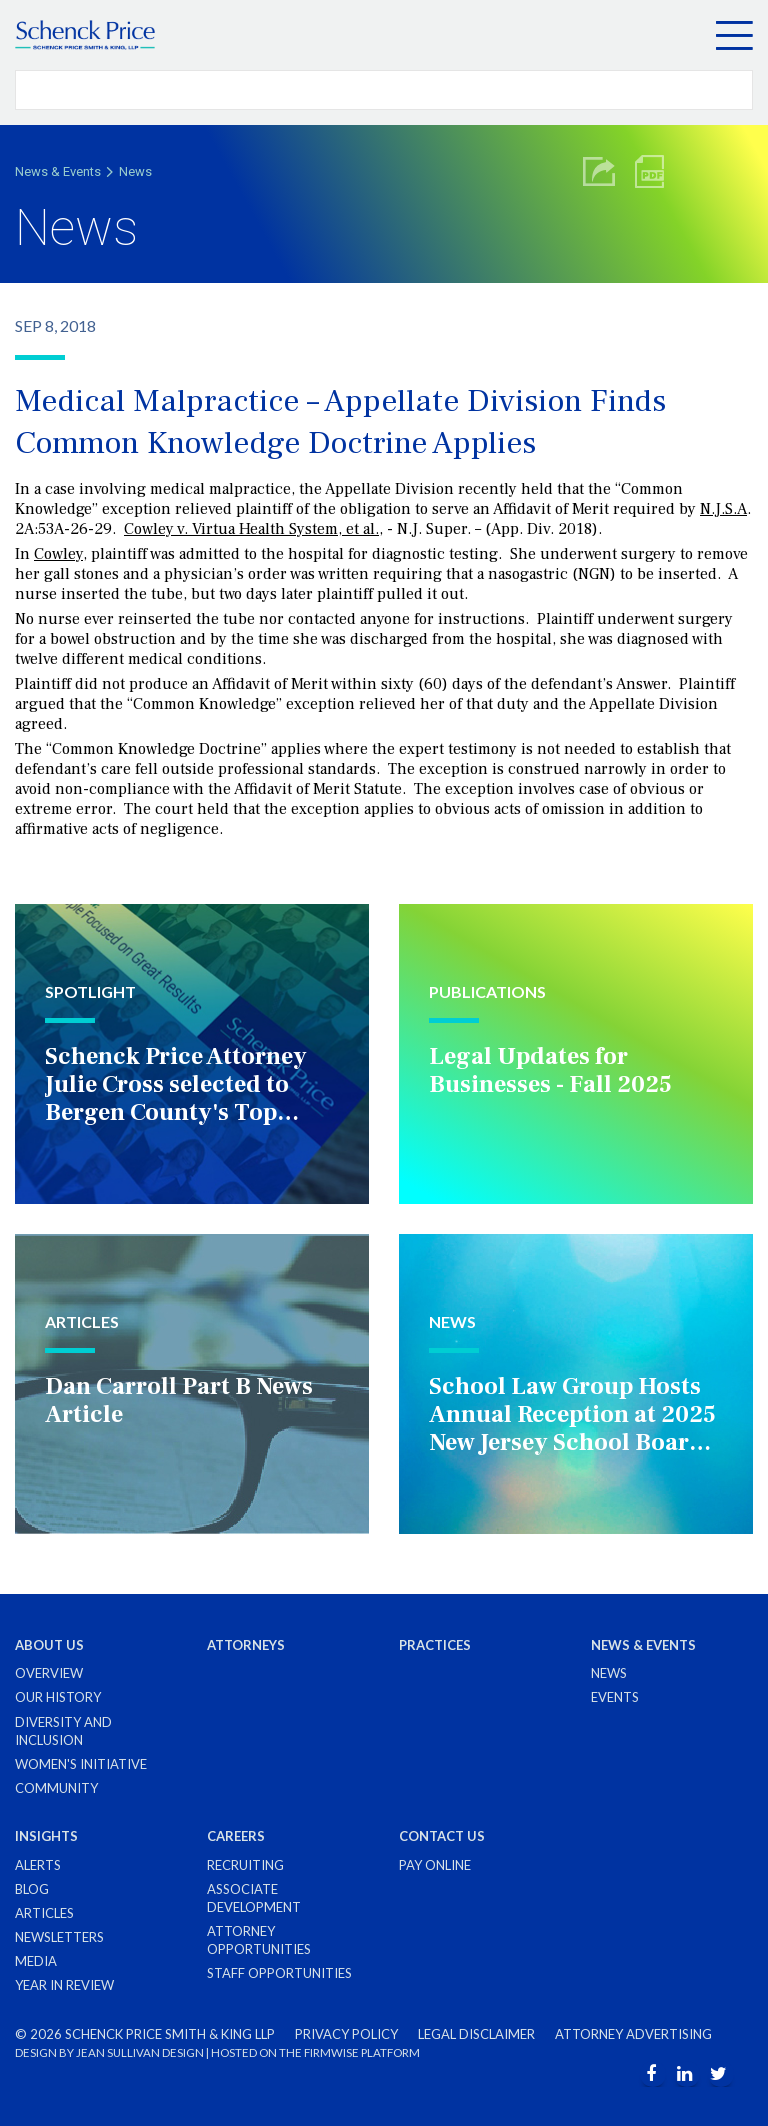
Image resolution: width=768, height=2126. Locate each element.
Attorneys (246, 1645)
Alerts (38, 1865)
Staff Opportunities (279, 1973)
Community (56, 1788)
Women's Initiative (81, 1764)
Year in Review (64, 1985)
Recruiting (245, 1865)
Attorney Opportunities (259, 1940)
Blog (32, 1889)
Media (36, 1961)
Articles (44, 1913)
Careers (236, 1836)
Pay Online (435, 1865)
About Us (49, 1645)
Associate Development (254, 1898)
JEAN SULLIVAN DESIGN (140, 2052)
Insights (46, 1836)
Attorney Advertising (633, 2034)
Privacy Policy (346, 2034)
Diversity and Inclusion (63, 1731)
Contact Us (442, 1836)
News (135, 171)
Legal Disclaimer (476, 2034)
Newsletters (59, 1937)
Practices (435, 1645)
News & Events (58, 171)
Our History (58, 1697)
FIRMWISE (331, 2052)
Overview (49, 1673)
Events (615, 1697)
